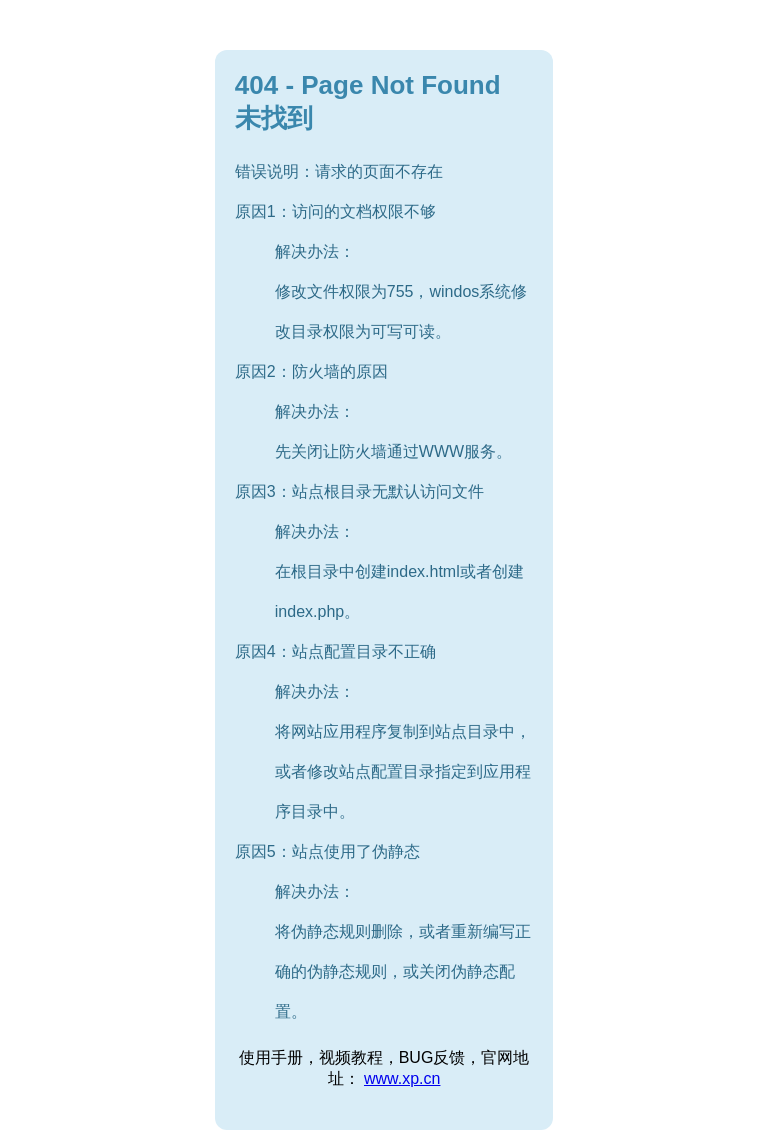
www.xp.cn (402, 1078)
